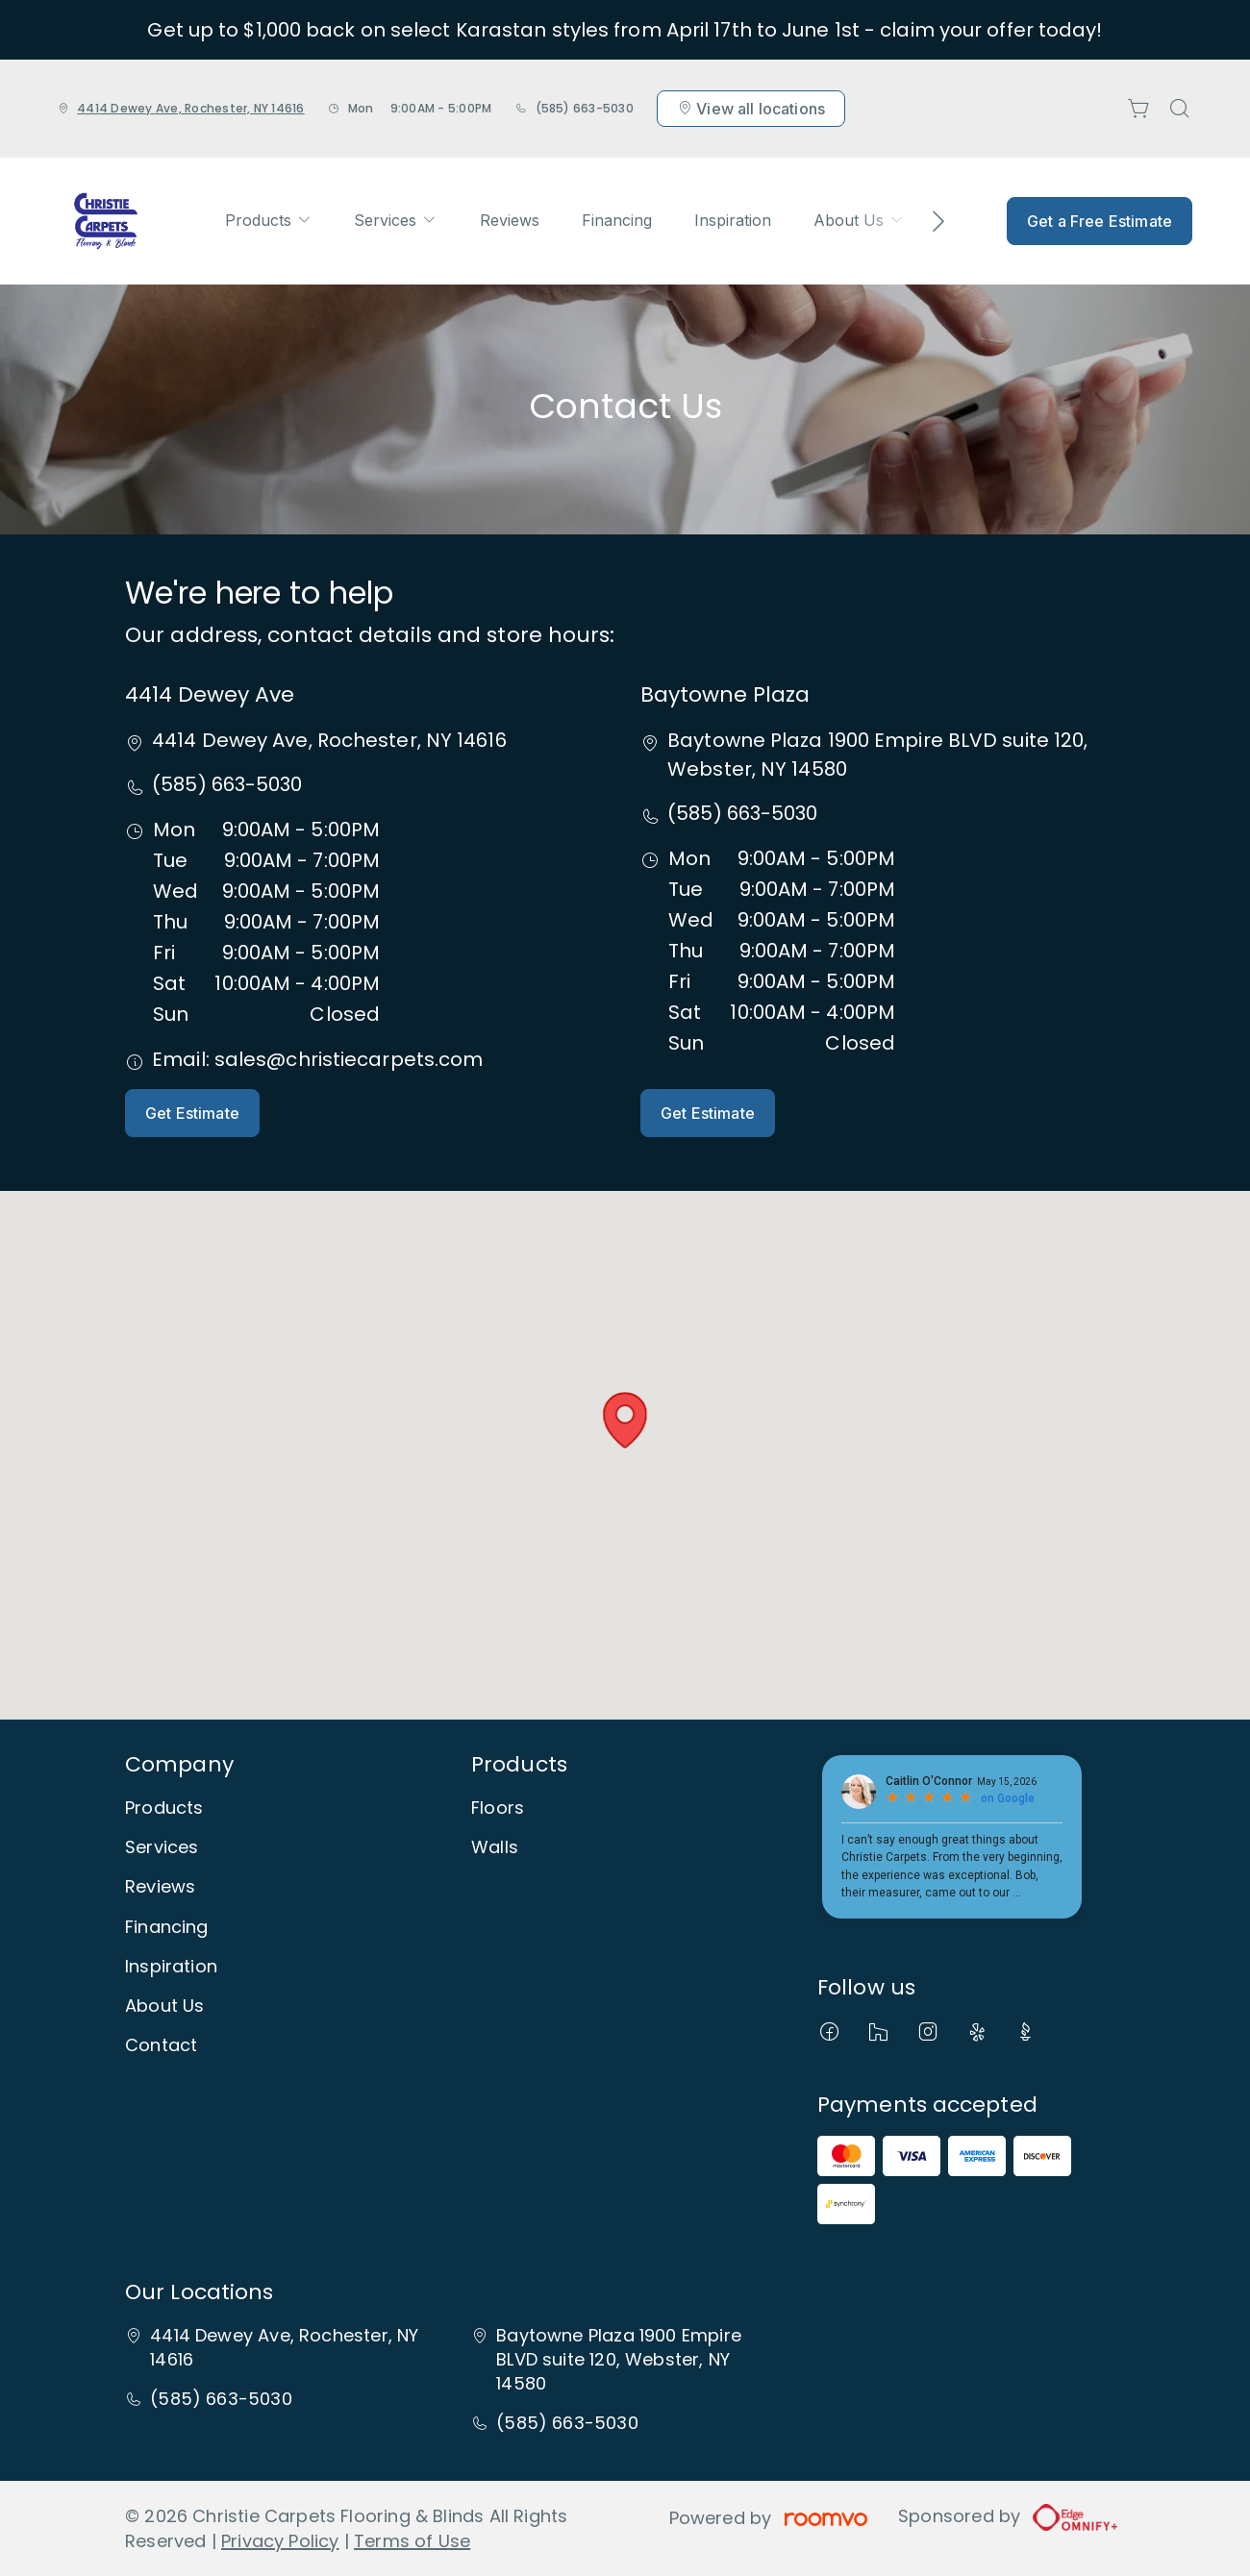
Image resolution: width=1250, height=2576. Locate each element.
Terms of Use (412, 2541)
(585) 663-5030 (585, 108)
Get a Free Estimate (1099, 221)
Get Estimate (192, 1113)
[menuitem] (268, 221)
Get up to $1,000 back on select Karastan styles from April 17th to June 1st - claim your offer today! (624, 29)
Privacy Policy (280, 2541)
